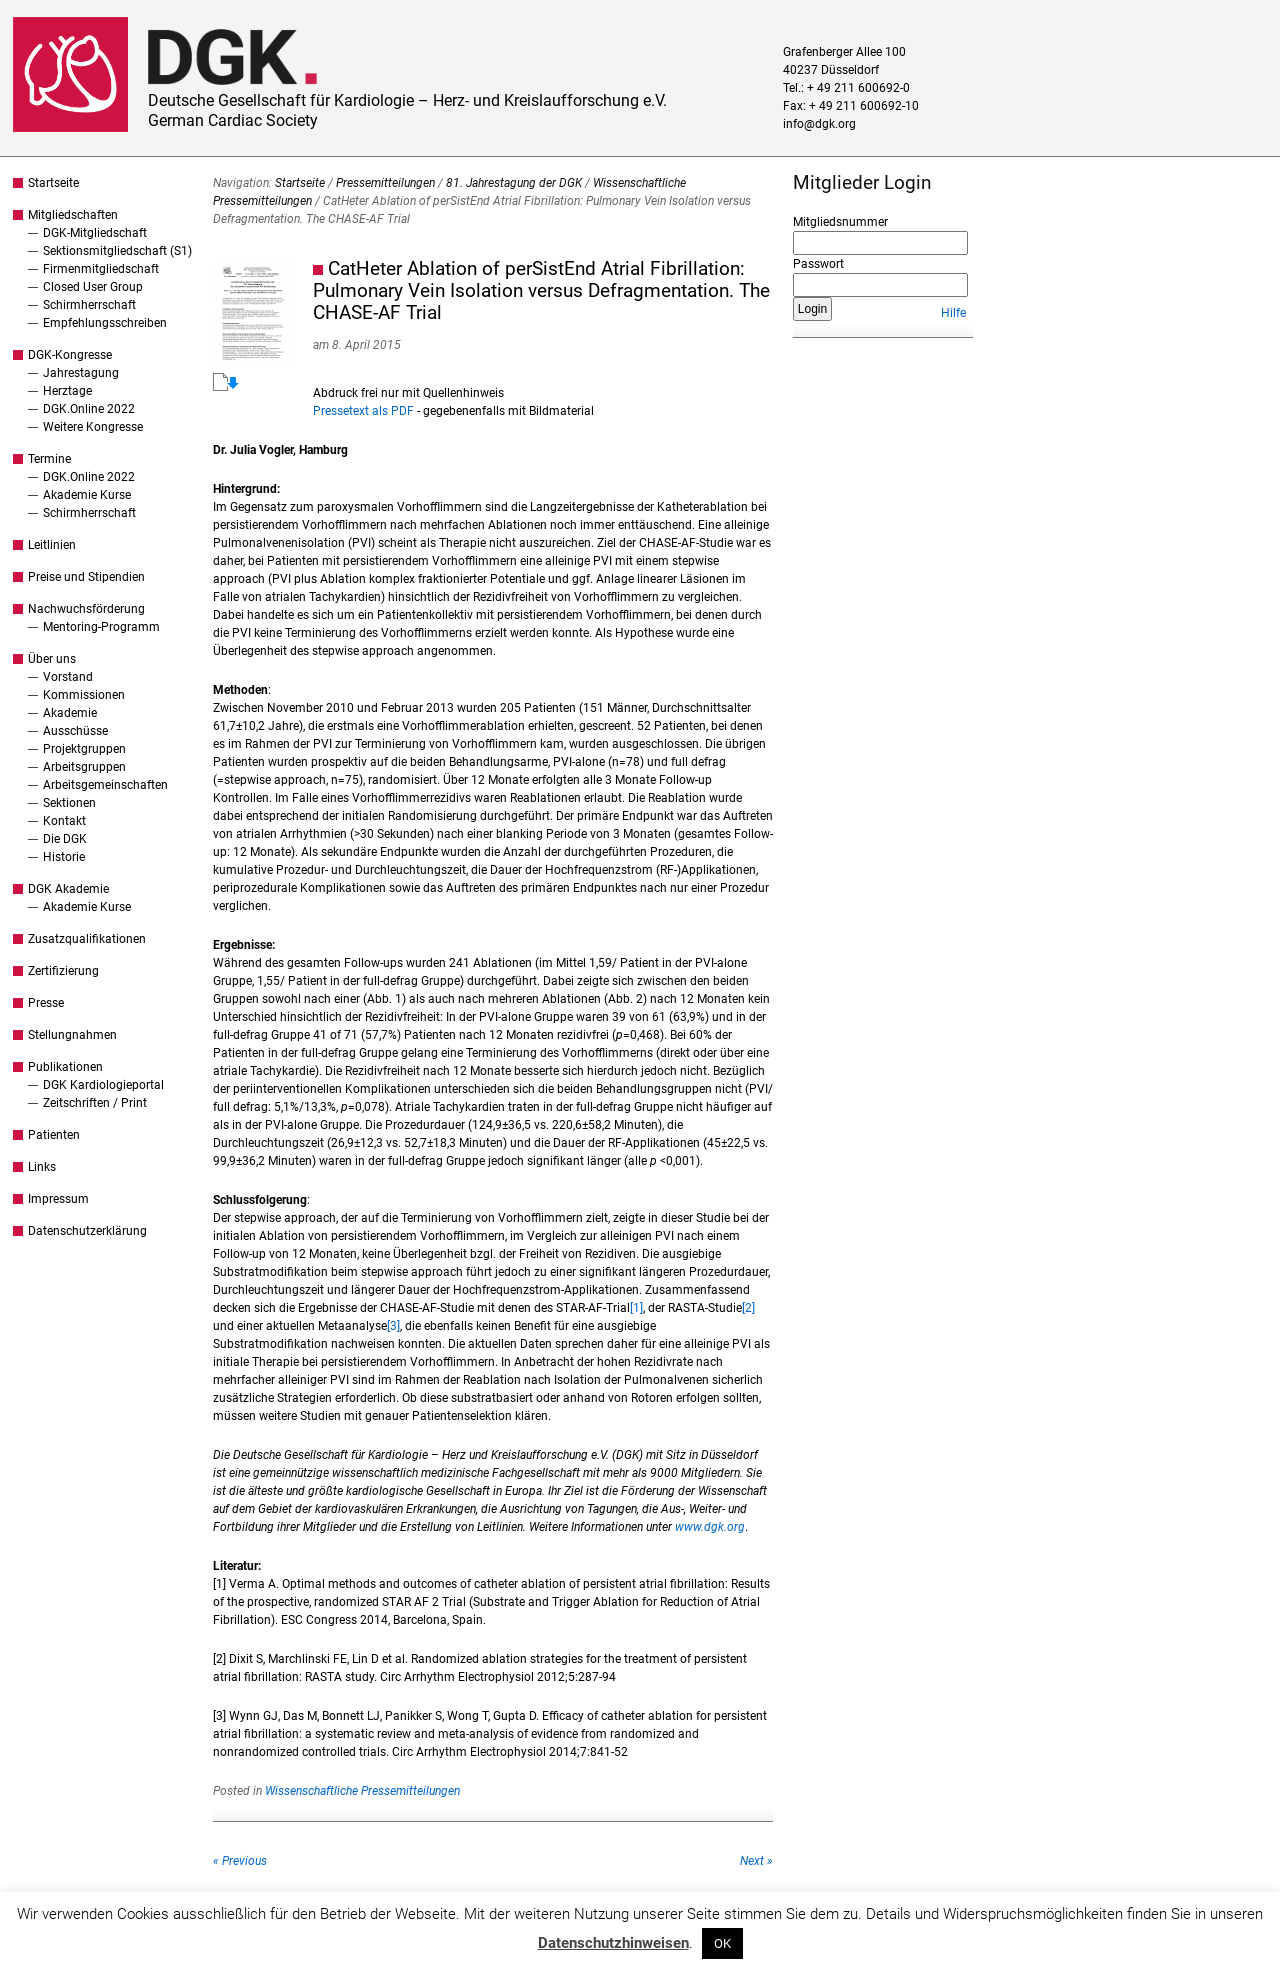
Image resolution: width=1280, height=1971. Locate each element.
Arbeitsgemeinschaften (105, 785)
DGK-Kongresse (70, 355)
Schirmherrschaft (89, 305)
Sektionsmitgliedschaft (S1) (117, 251)
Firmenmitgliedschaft (101, 269)
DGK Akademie (68, 889)
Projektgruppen (84, 749)
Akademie (70, 713)
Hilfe (953, 313)
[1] (636, 1308)
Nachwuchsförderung (86, 609)
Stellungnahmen (72, 1035)
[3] (393, 1326)
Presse (46, 1003)
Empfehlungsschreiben (105, 323)
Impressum (58, 1199)
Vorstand (68, 677)
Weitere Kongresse (93, 427)
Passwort (818, 264)
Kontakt (64, 821)
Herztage (67, 391)
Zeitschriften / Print (95, 1103)
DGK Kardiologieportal (103, 1085)
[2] (748, 1308)
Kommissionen (84, 695)
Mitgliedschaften (73, 215)
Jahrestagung (81, 373)
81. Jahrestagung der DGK (514, 183)
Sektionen (69, 803)
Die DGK (65, 839)
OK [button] (722, 1943)
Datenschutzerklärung (87, 1231)
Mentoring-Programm (101, 627)
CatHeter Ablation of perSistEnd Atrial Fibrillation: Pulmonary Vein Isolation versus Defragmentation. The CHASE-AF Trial (541, 290)
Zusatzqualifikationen (87, 939)
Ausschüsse (75, 731)
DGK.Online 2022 (89, 409)
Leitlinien (52, 545)
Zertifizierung (63, 971)
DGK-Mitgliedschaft (95, 233)
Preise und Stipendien (86, 577)
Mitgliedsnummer (840, 222)
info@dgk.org (819, 124)
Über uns (52, 659)
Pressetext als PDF (363, 411)
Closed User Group (93, 287)
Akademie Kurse (87, 495)
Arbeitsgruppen (84, 767)
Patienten (54, 1135)
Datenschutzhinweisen (613, 1943)
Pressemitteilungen (385, 183)
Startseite (53, 183)
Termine (49, 459)
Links (42, 1167)
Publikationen (65, 1067)
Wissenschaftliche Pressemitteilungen (362, 1791)
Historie (64, 857)
